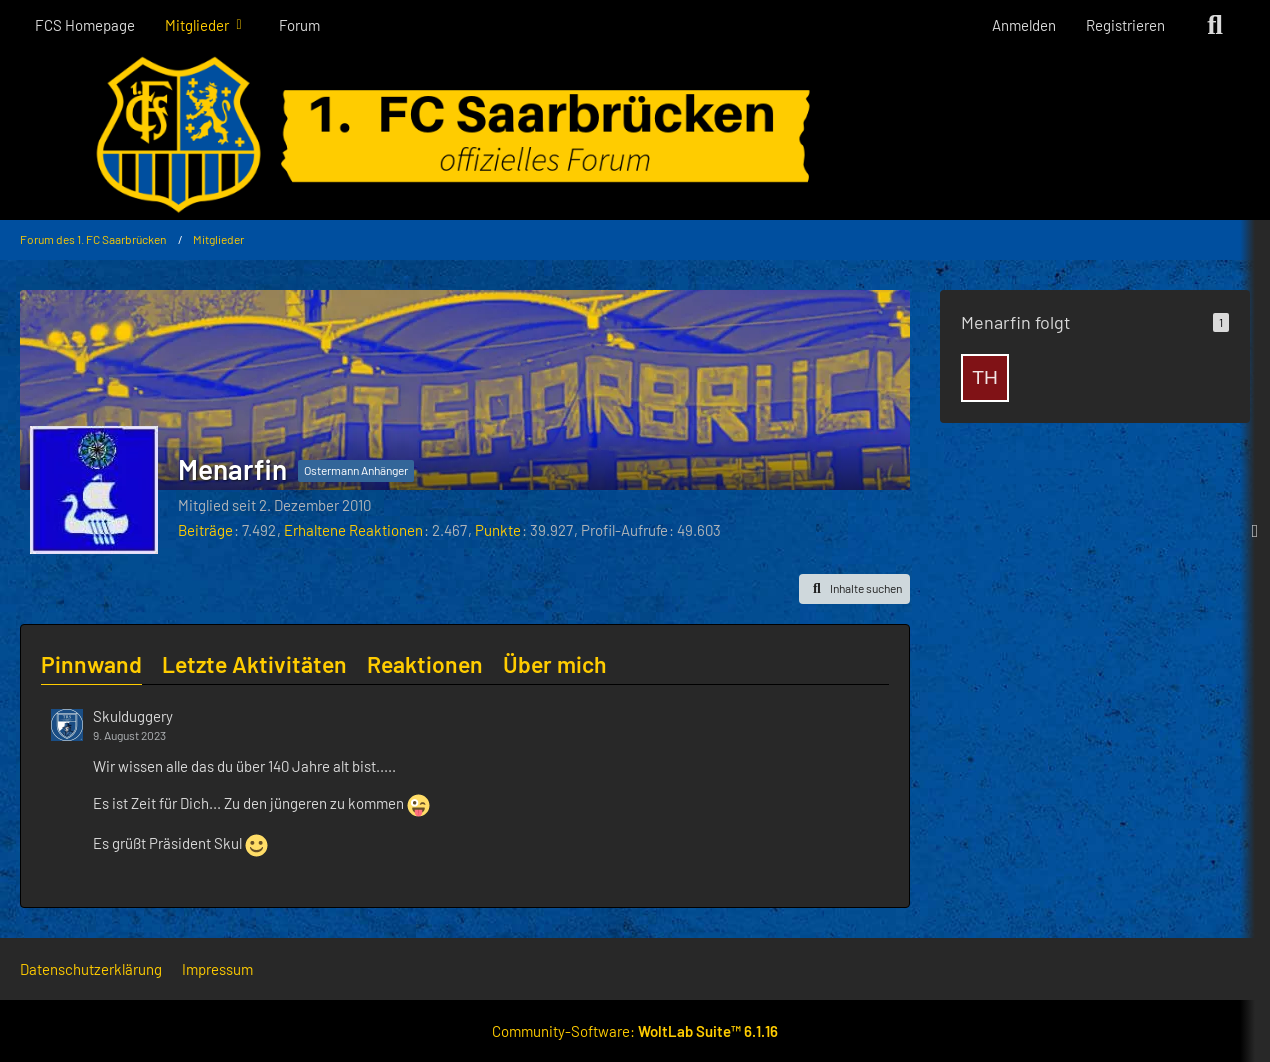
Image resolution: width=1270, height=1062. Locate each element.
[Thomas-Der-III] (985, 378)
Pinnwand (91, 664)
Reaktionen (425, 664)
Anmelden (1024, 25)
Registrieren (1125, 25)
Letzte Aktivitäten (254, 664)
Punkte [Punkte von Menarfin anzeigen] (498, 530)
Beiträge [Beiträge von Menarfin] (205, 530)
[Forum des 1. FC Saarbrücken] (635, 135)
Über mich (555, 664)
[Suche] (1215, 25)
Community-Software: (635, 1031)
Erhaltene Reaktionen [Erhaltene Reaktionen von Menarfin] (353, 530)
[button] (854, 589)
